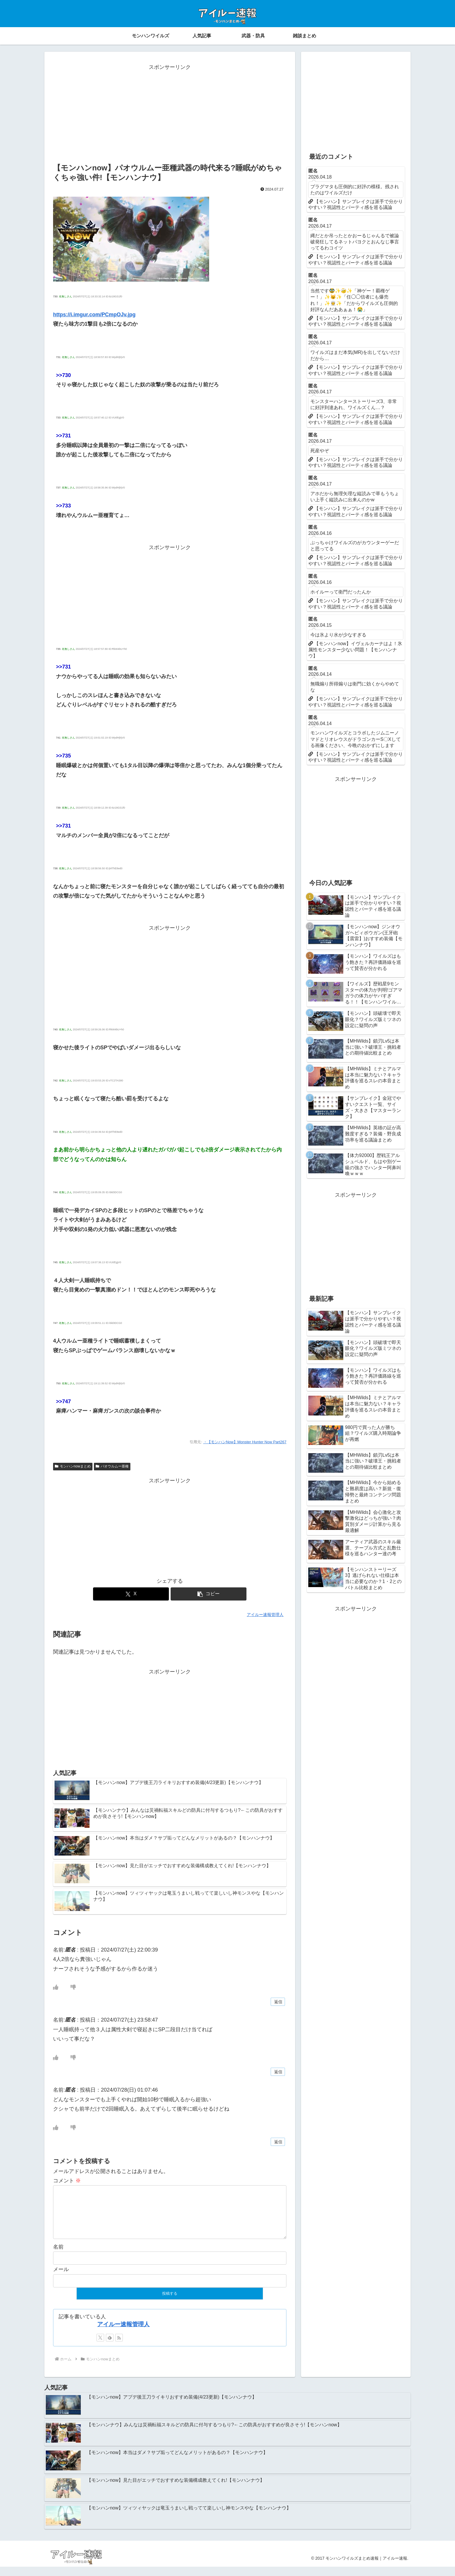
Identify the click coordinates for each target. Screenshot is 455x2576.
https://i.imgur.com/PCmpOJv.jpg (94, 314)
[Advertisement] (169, 113)
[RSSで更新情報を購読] (119, 2347)
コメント (67, 2181)
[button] (208, 1594)
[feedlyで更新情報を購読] (109, 2347)
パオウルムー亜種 (112, 1466)
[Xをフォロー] (100, 2347)
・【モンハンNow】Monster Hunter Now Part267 (244, 1442)
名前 (58, 2256)
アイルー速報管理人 (123, 2333)
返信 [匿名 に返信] (278, 2001)
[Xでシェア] (131, 1594)
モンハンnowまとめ (73, 1466)
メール (61, 2279)
